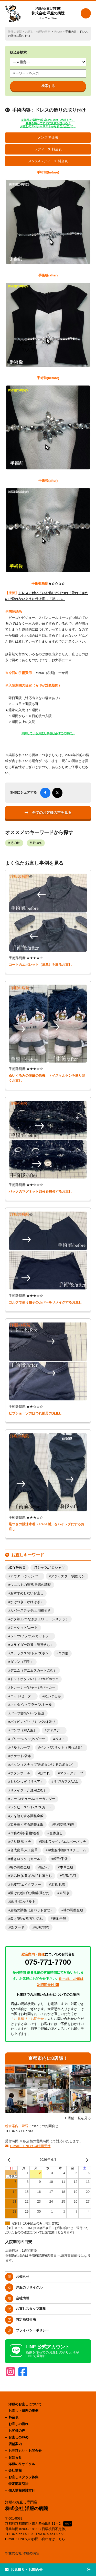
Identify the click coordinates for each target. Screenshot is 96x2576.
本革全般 (66, 1867)
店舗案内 (15, 2444)
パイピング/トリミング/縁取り (32, 1722)
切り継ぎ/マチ (20, 1842)
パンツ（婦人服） (23, 1730)
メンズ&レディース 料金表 (48, 161)
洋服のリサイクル (29, 2287)
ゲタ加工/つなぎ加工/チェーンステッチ (39, 1619)
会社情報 (22, 2298)
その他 (58, 31)
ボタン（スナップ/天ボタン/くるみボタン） (42, 1765)
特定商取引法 (26, 2319)
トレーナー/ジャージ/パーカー (32, 1687)
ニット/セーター (22, 1696)
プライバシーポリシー (32, 2330)
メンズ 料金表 (48, 137)
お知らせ (22, 2277)
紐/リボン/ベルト (22, 1901)
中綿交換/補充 (63, 1824)
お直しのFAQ (18, 2437)
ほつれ (36, 843)
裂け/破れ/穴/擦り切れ (26, 1919)
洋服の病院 (15, 31)
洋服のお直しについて (25, 2404)
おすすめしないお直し (27, 1593)
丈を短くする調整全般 (27, 1816)
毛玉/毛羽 (69, 1876)
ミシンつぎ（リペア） (27, 1781)
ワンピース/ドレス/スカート (31, 1807)
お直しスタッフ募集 (31, 2309)
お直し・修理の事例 (37, 31)
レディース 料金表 (48, 149)
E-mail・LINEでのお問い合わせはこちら (35, 2539)
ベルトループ (20, 1747)
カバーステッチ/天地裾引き (30, 1610)
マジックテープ (71, 1773)
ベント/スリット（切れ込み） (62, 1747)
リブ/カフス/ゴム (65, 1781)
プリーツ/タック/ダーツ (27, 1739)
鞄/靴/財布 (41, 1927)
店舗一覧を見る (79, 2118)
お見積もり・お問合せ (25, 2451)
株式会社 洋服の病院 (48, 13)
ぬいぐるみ (52, 1696)
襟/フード (17, 1927)
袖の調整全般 (73, 1910)
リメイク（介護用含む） (28, 1790)
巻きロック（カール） (27, 1859)
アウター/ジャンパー (25, 1576)
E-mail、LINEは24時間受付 (30, 2146)
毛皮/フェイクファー (25, 1884)
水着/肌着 (58, 1884)
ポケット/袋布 (20, 1756)
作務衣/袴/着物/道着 (25, 1833)
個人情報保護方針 (21, 2490)
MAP (68, 2523)
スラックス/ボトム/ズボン (29, 1653)
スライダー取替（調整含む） (32, 1645)
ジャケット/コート (24, 1627)
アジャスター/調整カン (68, 1576)
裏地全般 (59, 1919)
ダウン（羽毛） (22, 1662)
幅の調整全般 (20, 1867)
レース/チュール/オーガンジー (32, 1799)
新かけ (45, 1867)
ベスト (60, 1739)
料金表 (13, 2417)
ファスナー (55, 1730)
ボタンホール (20, 1773)
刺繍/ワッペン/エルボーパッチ (63, 1842)
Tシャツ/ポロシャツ (50, 1567)
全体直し (56, 1833)
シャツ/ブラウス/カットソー (31, 1636)
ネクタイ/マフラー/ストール (31, 1704)
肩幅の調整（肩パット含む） (32, 1910)
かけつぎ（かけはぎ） (27, 1602)
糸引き (64, 1893)
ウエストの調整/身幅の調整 (30, 1585)
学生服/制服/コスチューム (67, 1850)
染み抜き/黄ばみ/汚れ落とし (31, 1876)
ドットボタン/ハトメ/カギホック (34, 1679)
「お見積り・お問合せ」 (29, 2019)
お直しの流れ (18, 2424)
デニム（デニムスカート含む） (33, 1670)
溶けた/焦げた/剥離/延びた (30, 1893)
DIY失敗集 (18, 1567)
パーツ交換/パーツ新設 (27, 1713)
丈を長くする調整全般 (27, 1824)
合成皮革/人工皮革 (24, 1850)
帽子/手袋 (60, 1859)
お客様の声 (16, 2431)
